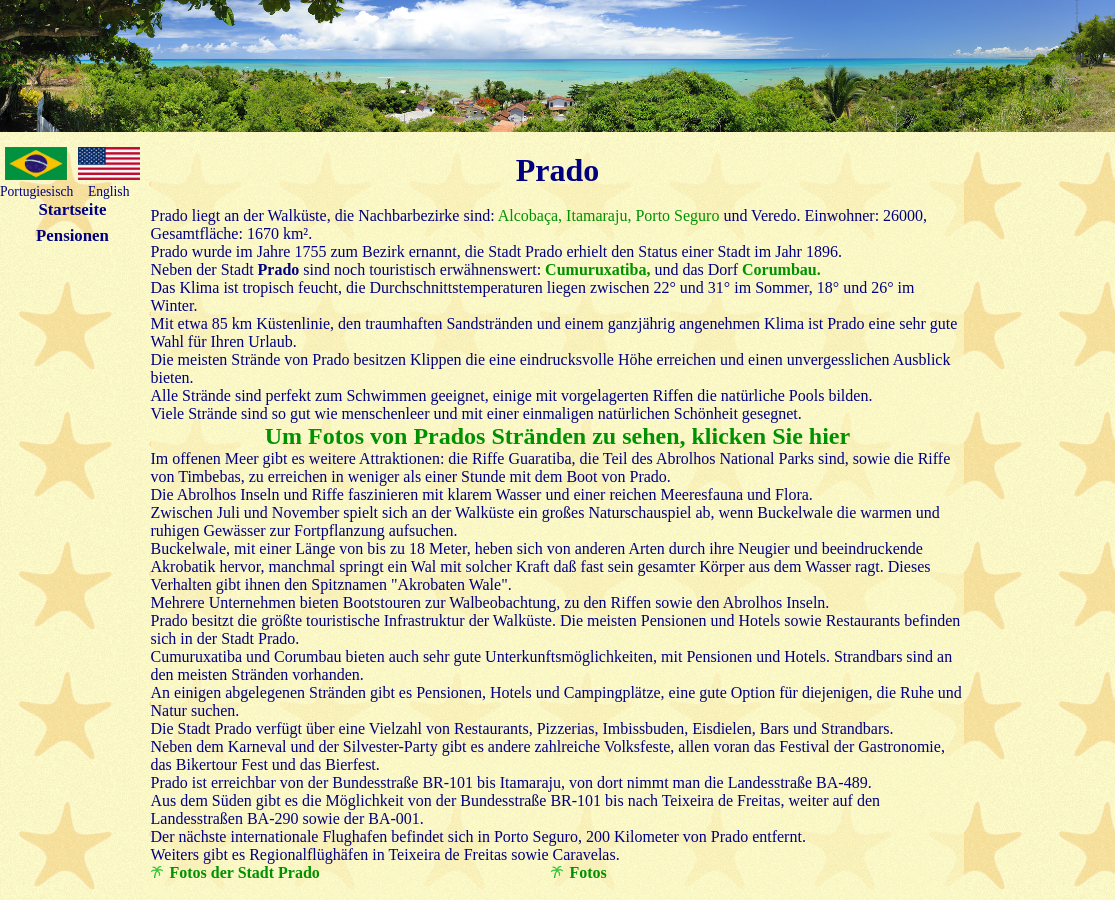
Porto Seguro (675, 215)
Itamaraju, (596, 215)
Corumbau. (781, 269)
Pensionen (72, 235)
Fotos (588, 872)
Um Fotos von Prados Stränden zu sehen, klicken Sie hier (557, 436)
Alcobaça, (529, 215)
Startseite (72, 209)
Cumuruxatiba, (597, 269)
